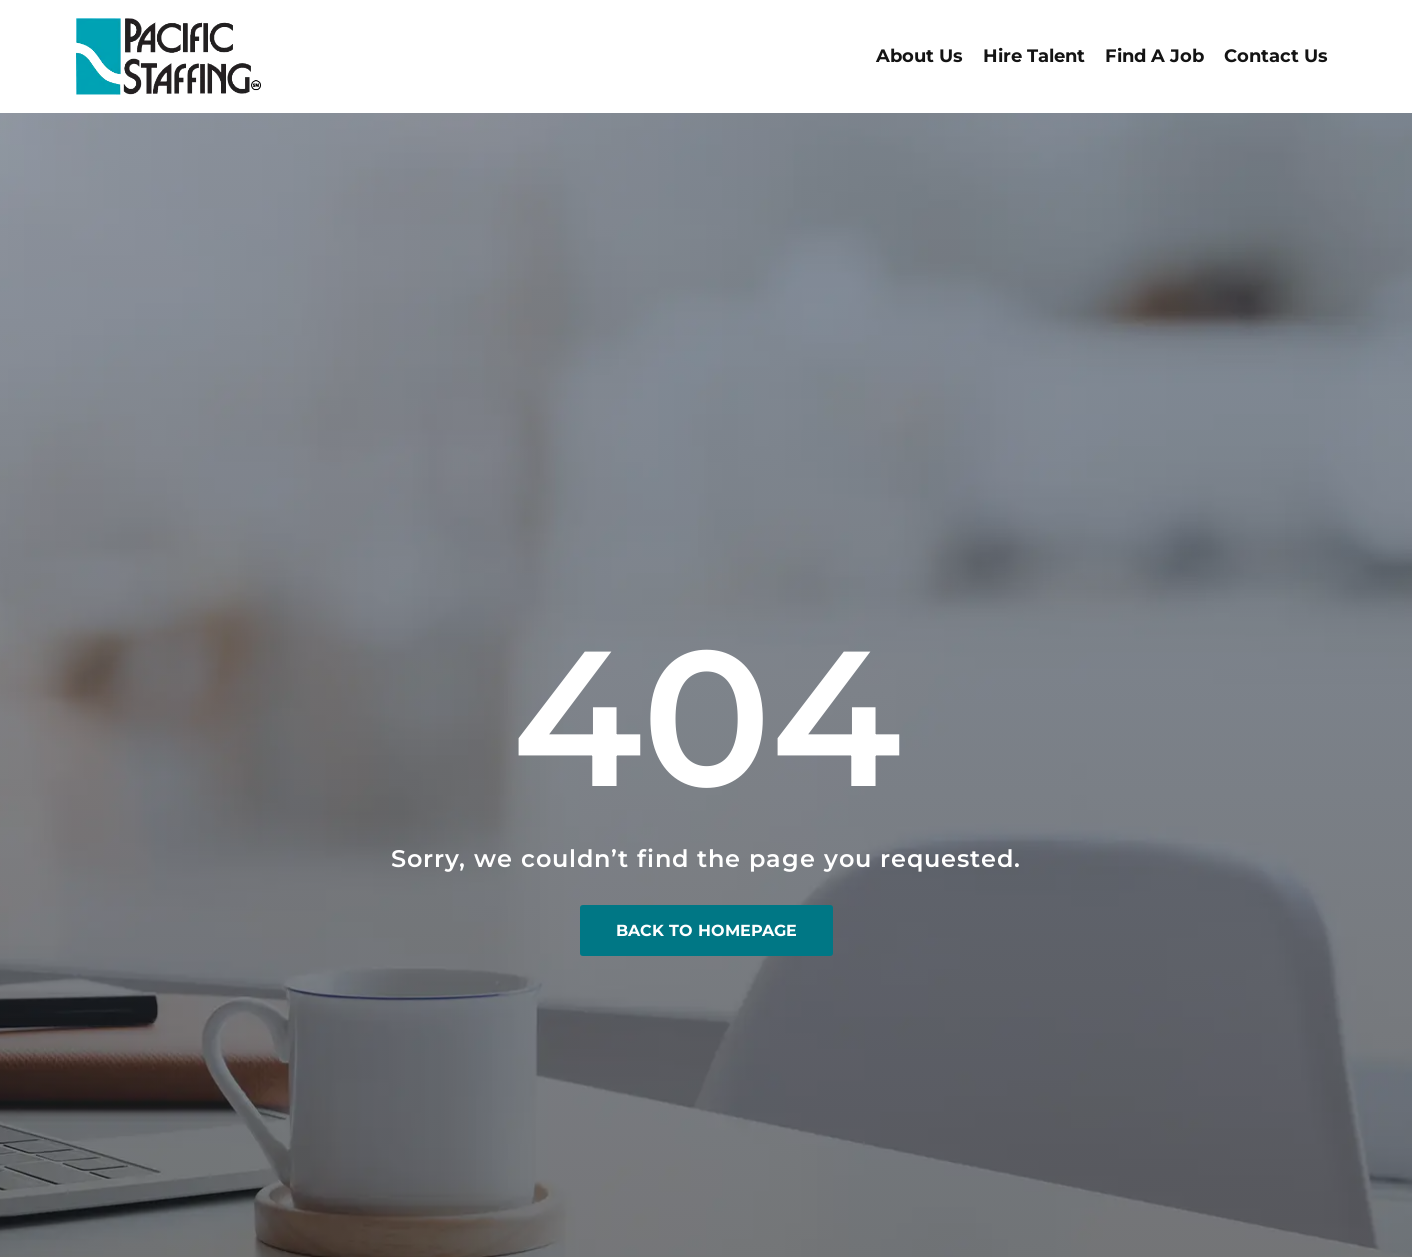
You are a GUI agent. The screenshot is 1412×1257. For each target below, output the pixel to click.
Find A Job (1154, 56)
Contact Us (1276, 56)
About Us (919, 56)
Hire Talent (1034, 56)
